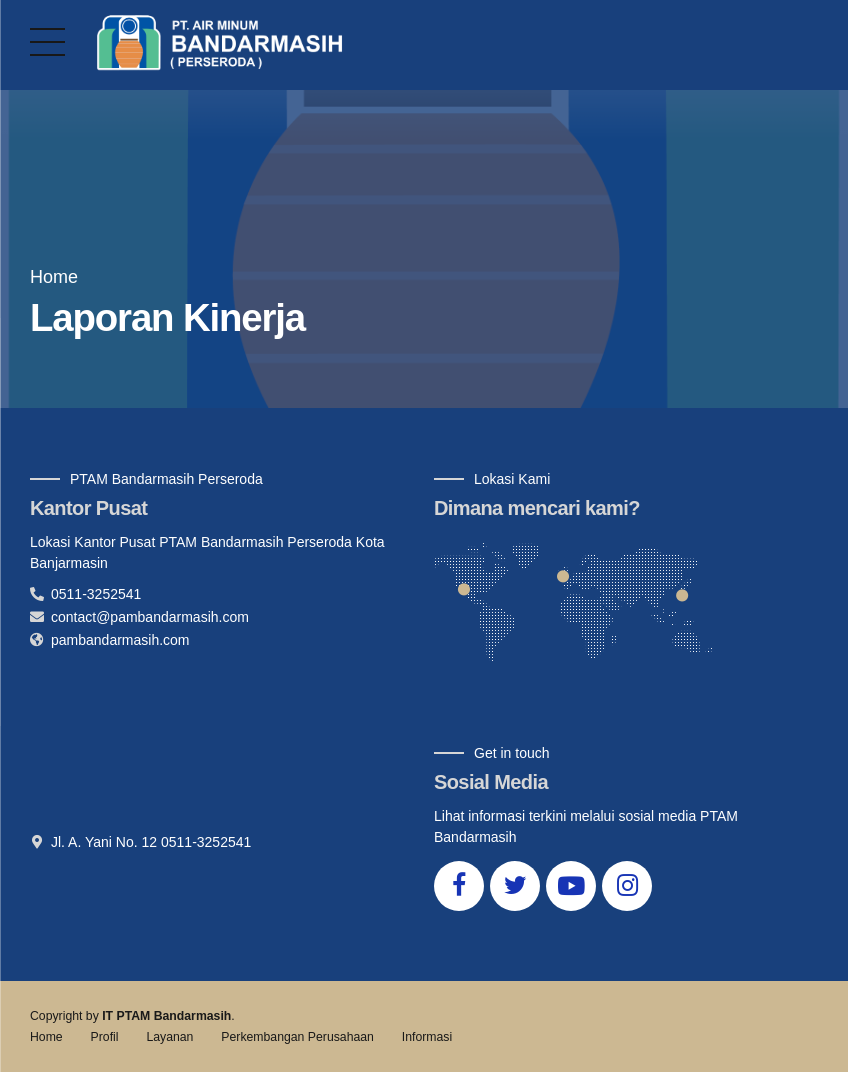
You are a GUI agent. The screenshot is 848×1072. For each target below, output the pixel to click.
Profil (105, 1037)
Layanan (169, 1037)
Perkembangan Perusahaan (297, 1037)
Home (54, 277)
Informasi (427, 1037)
